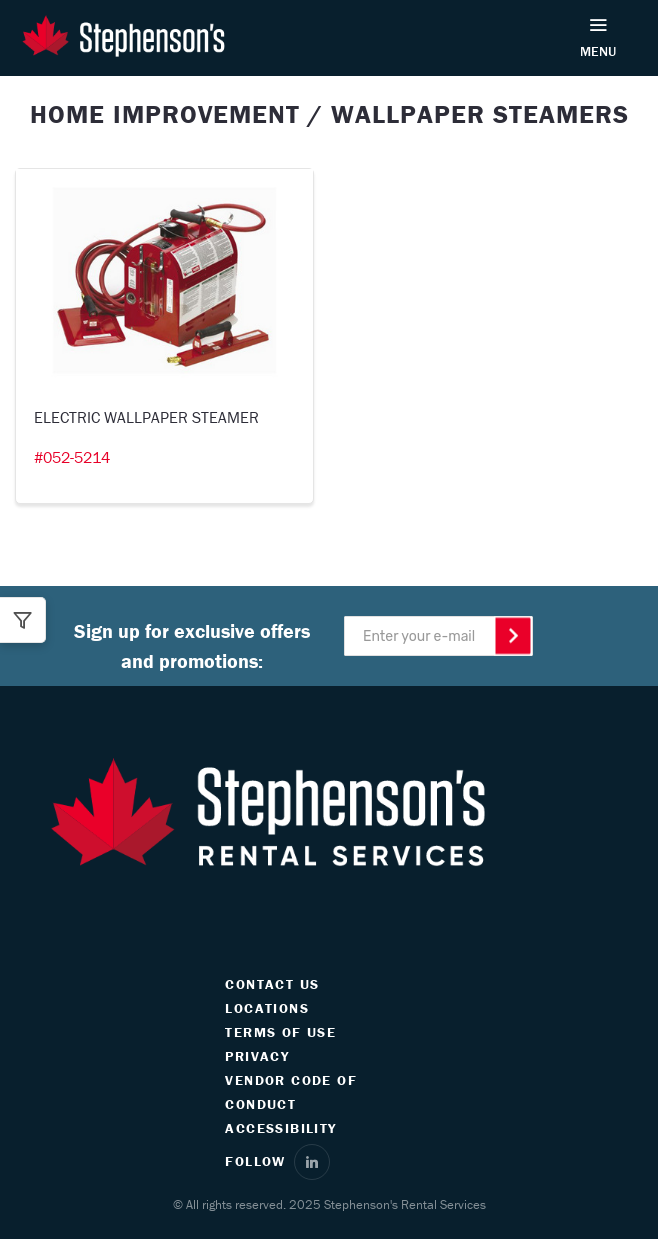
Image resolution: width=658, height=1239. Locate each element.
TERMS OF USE (280, 1032)
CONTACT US (272, 984)
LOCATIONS (267, 1008)
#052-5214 (72, 457)
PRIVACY (257, 1056)
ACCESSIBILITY (280, 1128)
